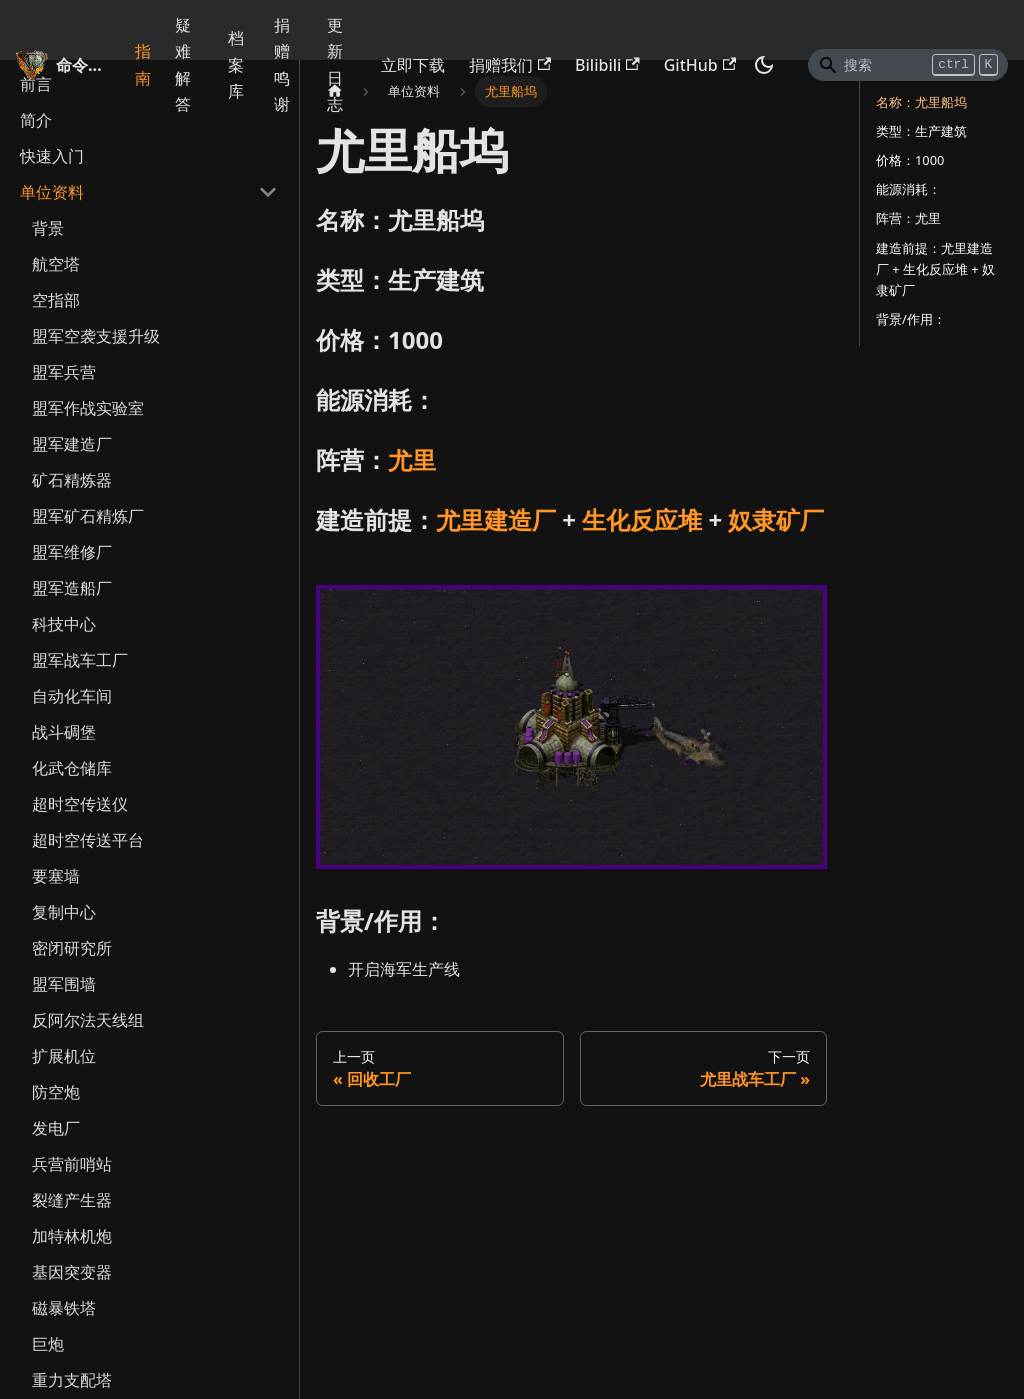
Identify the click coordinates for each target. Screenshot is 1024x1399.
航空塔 (56, 264)
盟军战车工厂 (80, 660)
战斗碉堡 (64, 732)
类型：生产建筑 (921, 131)
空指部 (56, 300)
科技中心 (64, 624)
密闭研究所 (72, 948)
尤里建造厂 (496, 519)
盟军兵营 (64, 372)
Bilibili (607, 65)
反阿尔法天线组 (88, 1020)
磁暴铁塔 (64, 1308)
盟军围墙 (64, 984)
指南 (143, 64)
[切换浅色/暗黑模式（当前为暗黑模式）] (764, 65)
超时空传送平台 (88, 840)
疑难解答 (183, 64)
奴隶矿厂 (776, 519)
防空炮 (56, 1092)
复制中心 (64, 912)
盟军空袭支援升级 (96, 336)
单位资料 (52, 192)
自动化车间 (72, 696)
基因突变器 (72, 1272)
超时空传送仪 (80, 804)
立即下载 (413, 65)
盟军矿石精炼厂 (88, 516)
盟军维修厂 (72, 552)
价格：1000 (910, 160)
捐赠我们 (510, 65)
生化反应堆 (642, 519)
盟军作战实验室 (88, 408)
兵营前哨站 (72, 1164)
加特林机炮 (72, 1236)
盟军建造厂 (72, 444)
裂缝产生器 (72, 1200)
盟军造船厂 (72, 588)
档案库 (236, 64)
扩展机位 (64, 1056)
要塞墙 (56, 876)
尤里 (412, 459)
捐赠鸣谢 (282, 64)
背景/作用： (911, 319)
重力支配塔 (72, 1380)
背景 (48, 228)
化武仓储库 (72, 768)
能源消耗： (908, 189)
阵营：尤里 (908, 218)
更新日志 (335, 64)
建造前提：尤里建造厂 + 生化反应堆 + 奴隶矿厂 (935, 269)
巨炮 (48, 1344)
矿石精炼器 (72, 480)
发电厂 (56, 1128)
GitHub (700, 65)
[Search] (908, 65)
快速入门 (52, 156)
